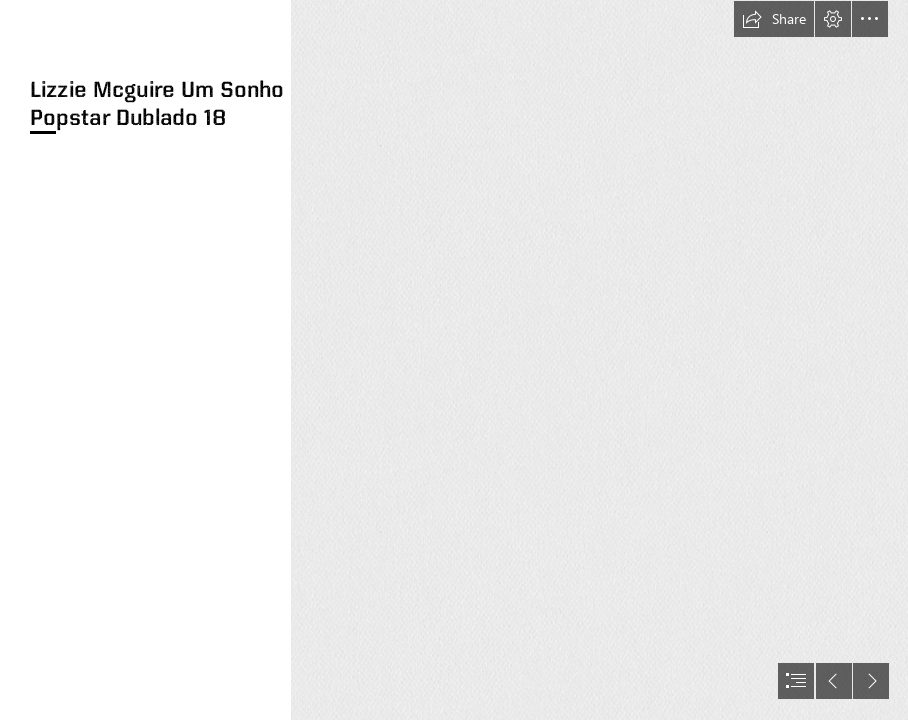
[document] (454, 360)
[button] (774, 19)
